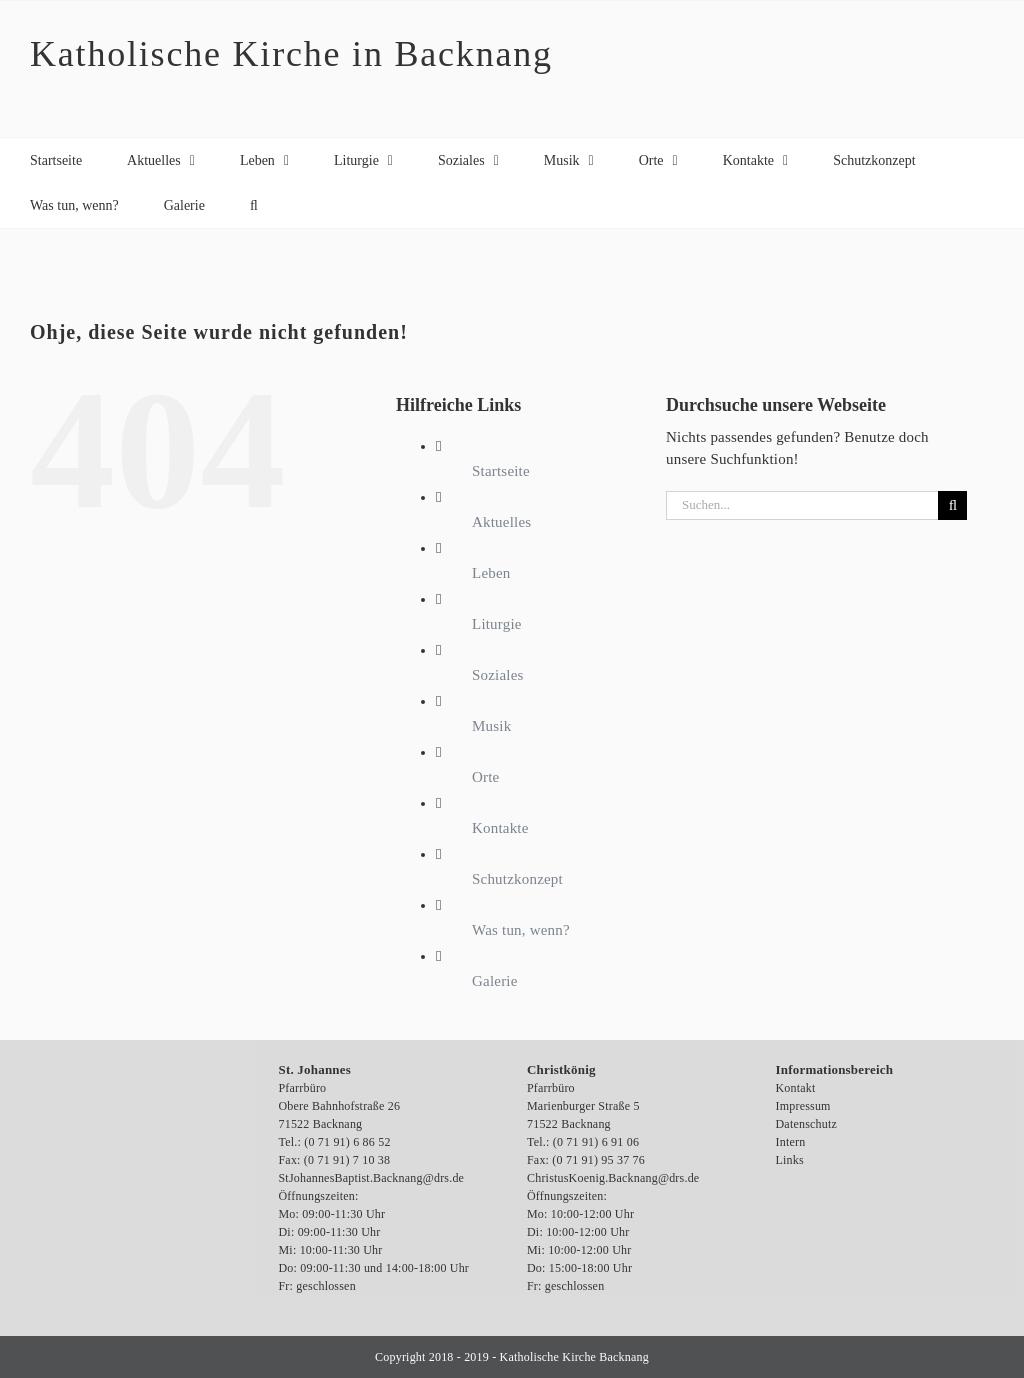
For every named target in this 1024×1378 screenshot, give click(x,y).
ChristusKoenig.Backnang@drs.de (613, 1178)
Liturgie (497, 624)
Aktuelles (501, 522)
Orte (485, 777)
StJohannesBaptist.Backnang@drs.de (372, 1178)
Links (790, 1160)
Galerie (495, 981)
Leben (491, 573)
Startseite (501, 471)
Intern (791, 1142)
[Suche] (952, 505)
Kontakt (796, 1088)
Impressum (803, 1106)
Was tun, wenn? (521, 930)
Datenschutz (807, 1124)
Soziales (498, 675)
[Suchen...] (802, 505)
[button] (254, 205)
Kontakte (500, 828)
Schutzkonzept (517, 879)
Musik (491, 726)
